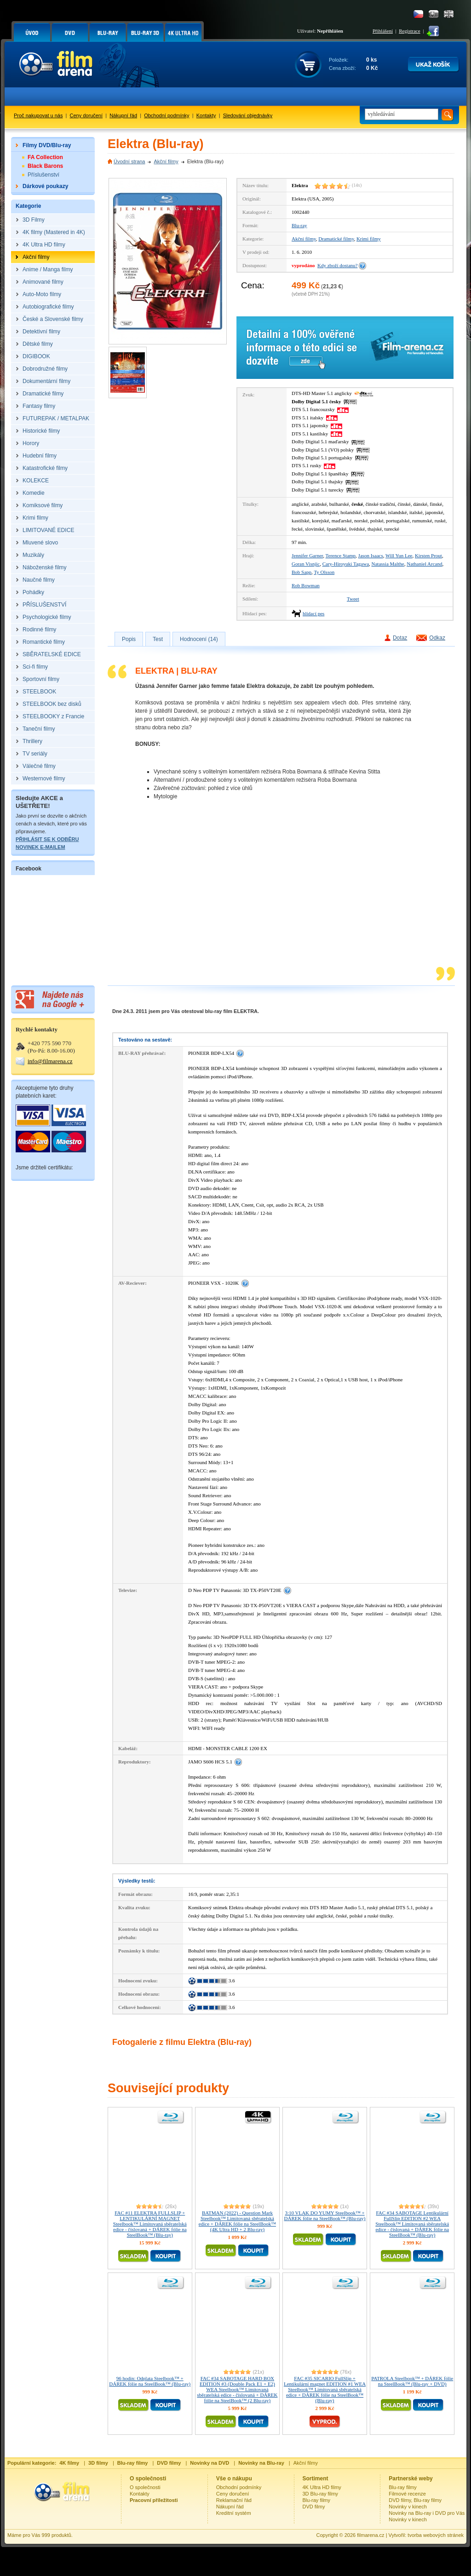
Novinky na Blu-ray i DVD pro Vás (427, 2513)
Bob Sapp (301, 572)
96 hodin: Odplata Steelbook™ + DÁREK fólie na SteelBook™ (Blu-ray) (149, 2381)
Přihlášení (383, 31)
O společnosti (145, 2487)
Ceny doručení (86, 115)
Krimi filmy (368, 238)
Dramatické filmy (336, 238)
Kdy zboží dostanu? (337, 265)
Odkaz (437, 638)
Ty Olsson (324, 572)
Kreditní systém (233, 2513)
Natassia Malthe (388, 564)
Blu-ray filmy (317, 2500)
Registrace (409, 31)
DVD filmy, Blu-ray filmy (415, 2500)
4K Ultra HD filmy (322, 2487)
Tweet (353, 598)
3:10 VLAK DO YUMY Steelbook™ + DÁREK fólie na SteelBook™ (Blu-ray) (325, 2215)
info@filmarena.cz (50, 1061)
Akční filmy (166, 161)
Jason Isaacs (370, 555)
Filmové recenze (407, 2493)
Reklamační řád (234, 2500)
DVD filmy (314, 2506)
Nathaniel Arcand (424, 564)
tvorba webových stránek (436, 2535)
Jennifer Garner (307, 555)
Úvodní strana (129, 161)
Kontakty (206, 115)
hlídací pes (313, 613)
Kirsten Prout (428, 555)
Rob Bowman (306, 585)
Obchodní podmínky (166, 115)
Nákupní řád (123, 115)
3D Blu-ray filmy (321, 2493)
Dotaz (400, 638)
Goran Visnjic (306, 564)
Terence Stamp (341, 555)
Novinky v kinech (408, 2506)
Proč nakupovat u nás (38, 115)
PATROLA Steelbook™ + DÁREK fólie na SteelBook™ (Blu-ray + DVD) (412, 2381)
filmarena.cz (370, 2535)
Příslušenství (43, 175)
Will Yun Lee (398, 555)
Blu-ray (299, 225)
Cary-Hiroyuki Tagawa (345, 564)
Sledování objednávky (248, 115)
